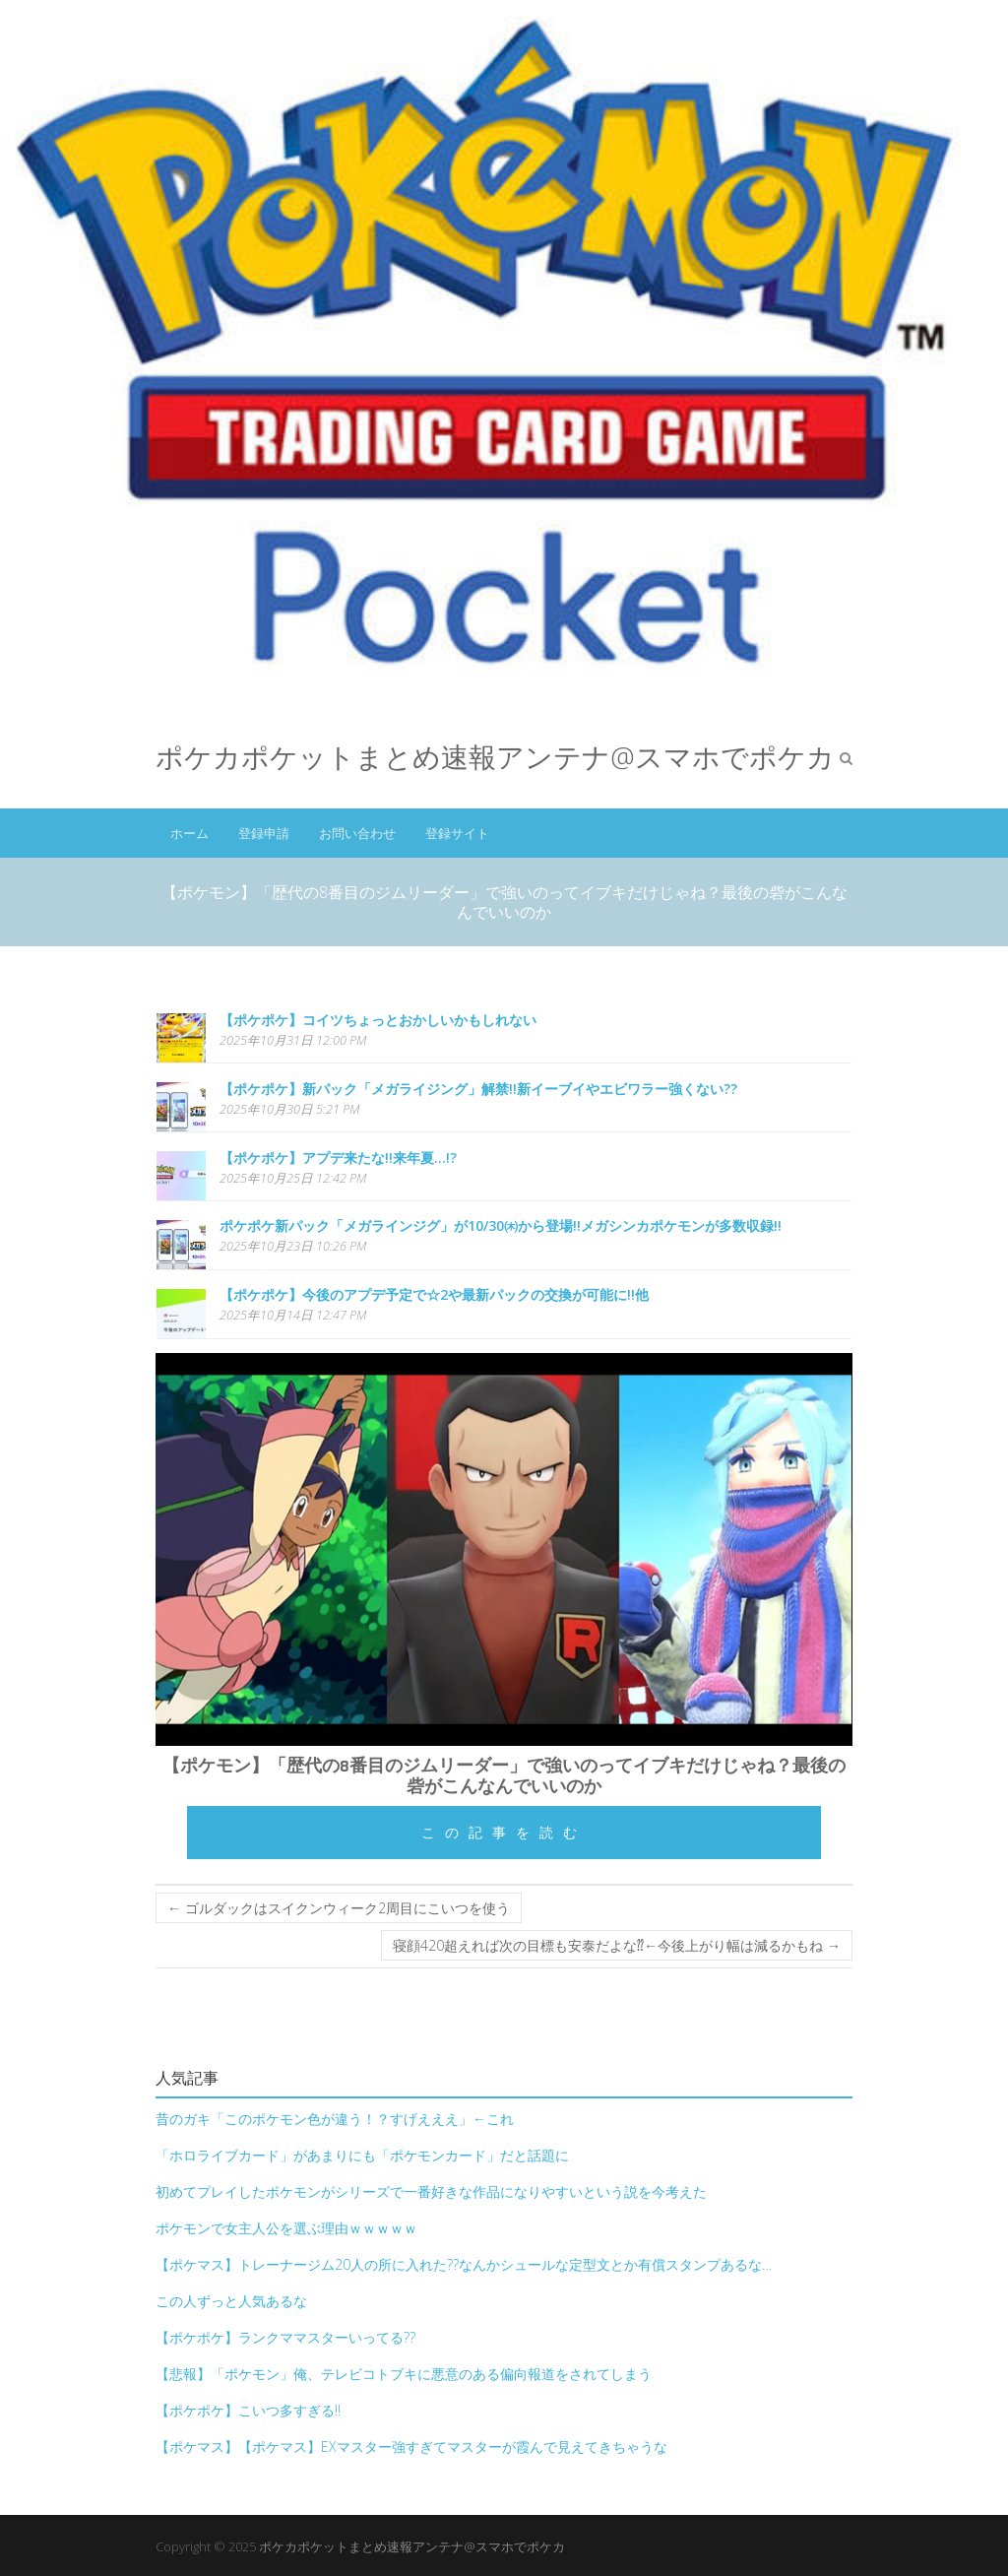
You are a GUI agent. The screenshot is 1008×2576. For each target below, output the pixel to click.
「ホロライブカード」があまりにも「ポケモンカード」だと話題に (362, 2155)
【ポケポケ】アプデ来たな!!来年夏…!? (338, 1157)
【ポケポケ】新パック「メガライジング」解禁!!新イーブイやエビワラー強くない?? (478, 1088)
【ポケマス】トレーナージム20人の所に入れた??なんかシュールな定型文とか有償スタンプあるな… (464, 2264)
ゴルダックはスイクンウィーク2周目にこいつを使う (338, 1908)
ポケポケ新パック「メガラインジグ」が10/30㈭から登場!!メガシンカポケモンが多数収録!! (501, 1225)
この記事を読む (504, 1832)
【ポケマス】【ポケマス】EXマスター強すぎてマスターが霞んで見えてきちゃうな (411, 2446)
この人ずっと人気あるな (231, 2300)
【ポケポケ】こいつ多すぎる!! (248, 2410)
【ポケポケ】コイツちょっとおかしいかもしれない (378, 1019)
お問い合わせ (357, 833)
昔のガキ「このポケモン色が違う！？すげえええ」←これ (335, 2118)
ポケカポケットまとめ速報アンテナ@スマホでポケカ (495, 757)
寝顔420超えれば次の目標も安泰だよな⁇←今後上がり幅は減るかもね (617, 1945)
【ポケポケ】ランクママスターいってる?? (285, 2337)
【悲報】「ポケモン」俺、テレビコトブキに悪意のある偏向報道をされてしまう (404, 2373)
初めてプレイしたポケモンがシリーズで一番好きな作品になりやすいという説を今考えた (431, 2191)
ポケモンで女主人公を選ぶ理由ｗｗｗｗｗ (286, 2228)
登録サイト (457, 833)
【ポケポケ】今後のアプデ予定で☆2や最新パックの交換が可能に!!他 (434, 1294)
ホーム (189, 833)
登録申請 (263, 833)
